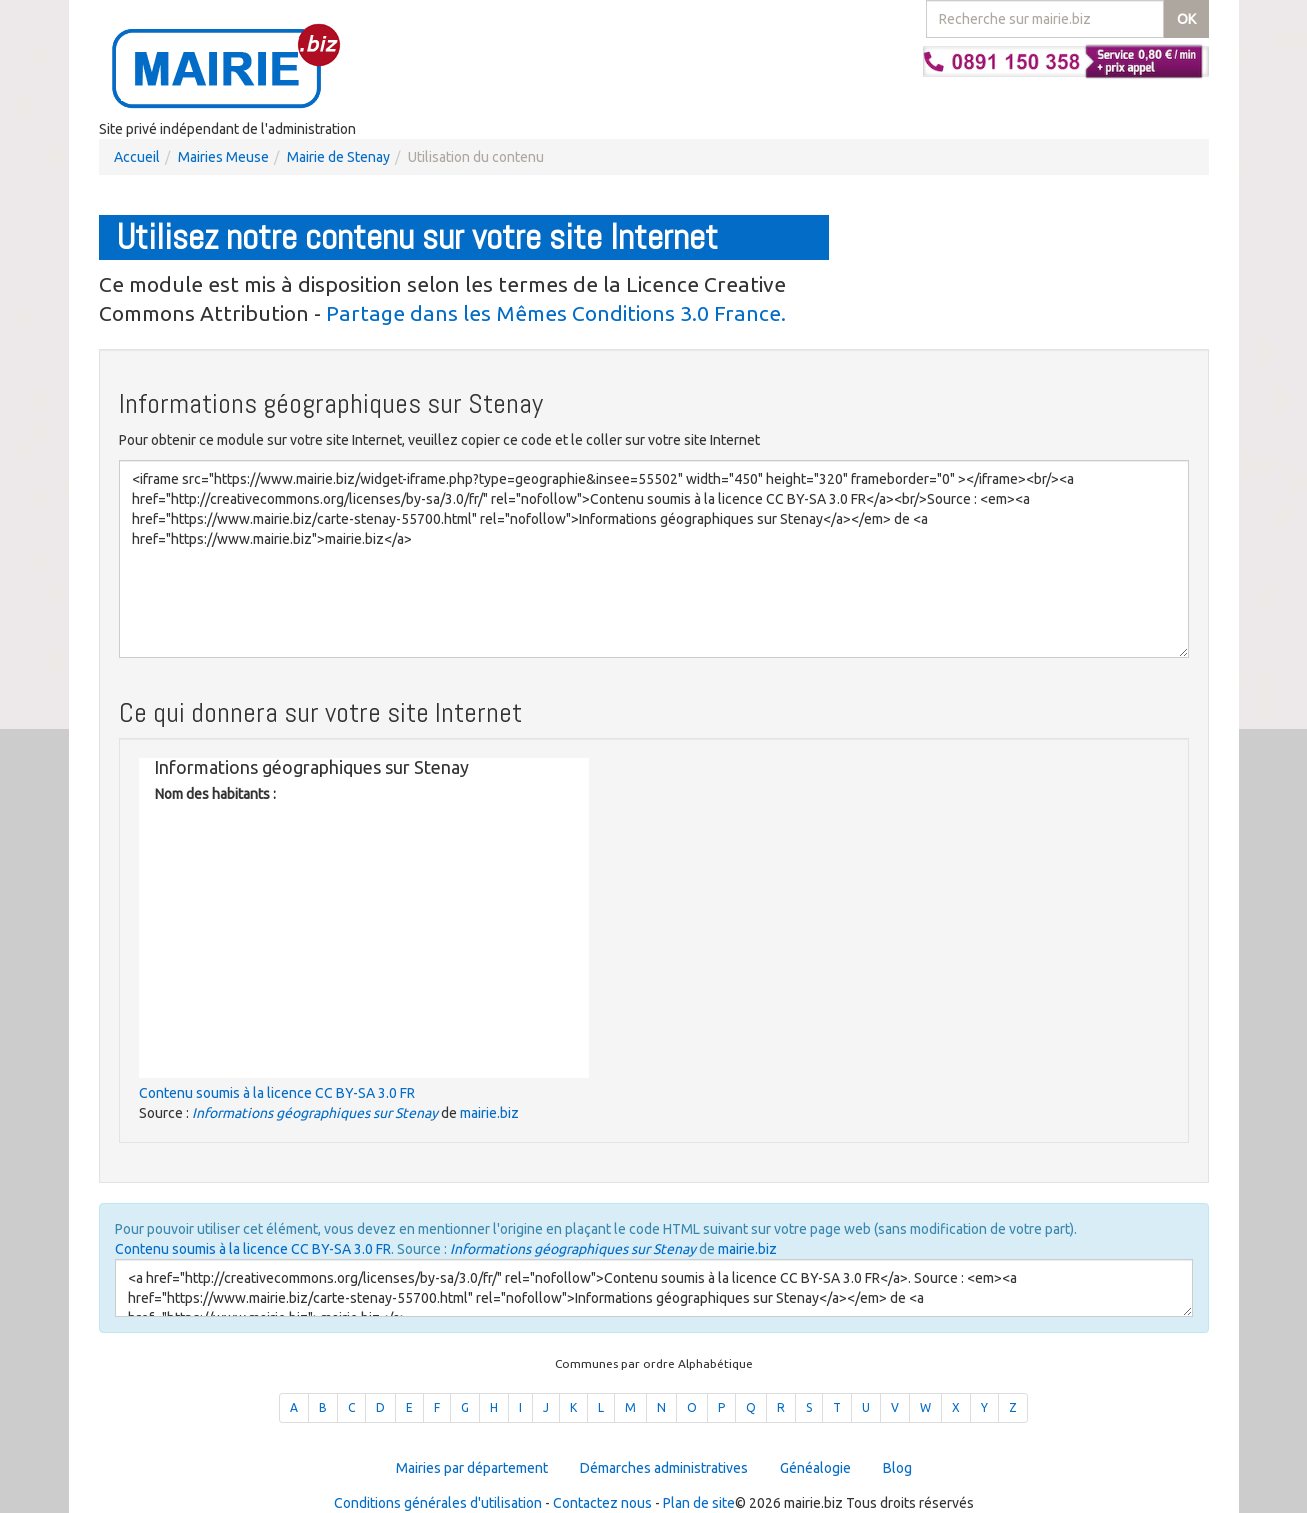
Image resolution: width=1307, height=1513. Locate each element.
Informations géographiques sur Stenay (315, 1113)
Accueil (137, 157)
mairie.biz (489, 1113)
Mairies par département (472, 1468)
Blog (897, 1468)
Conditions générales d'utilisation (438, 1503)
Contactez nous (602, 1503)
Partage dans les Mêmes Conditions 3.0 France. (556, 313)
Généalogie (815, 1468)
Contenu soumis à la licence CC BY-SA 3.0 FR (277, 1093)
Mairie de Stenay (338, 157)
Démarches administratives (664, 1468)
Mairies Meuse (223, 157)
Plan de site (699, 1503)
